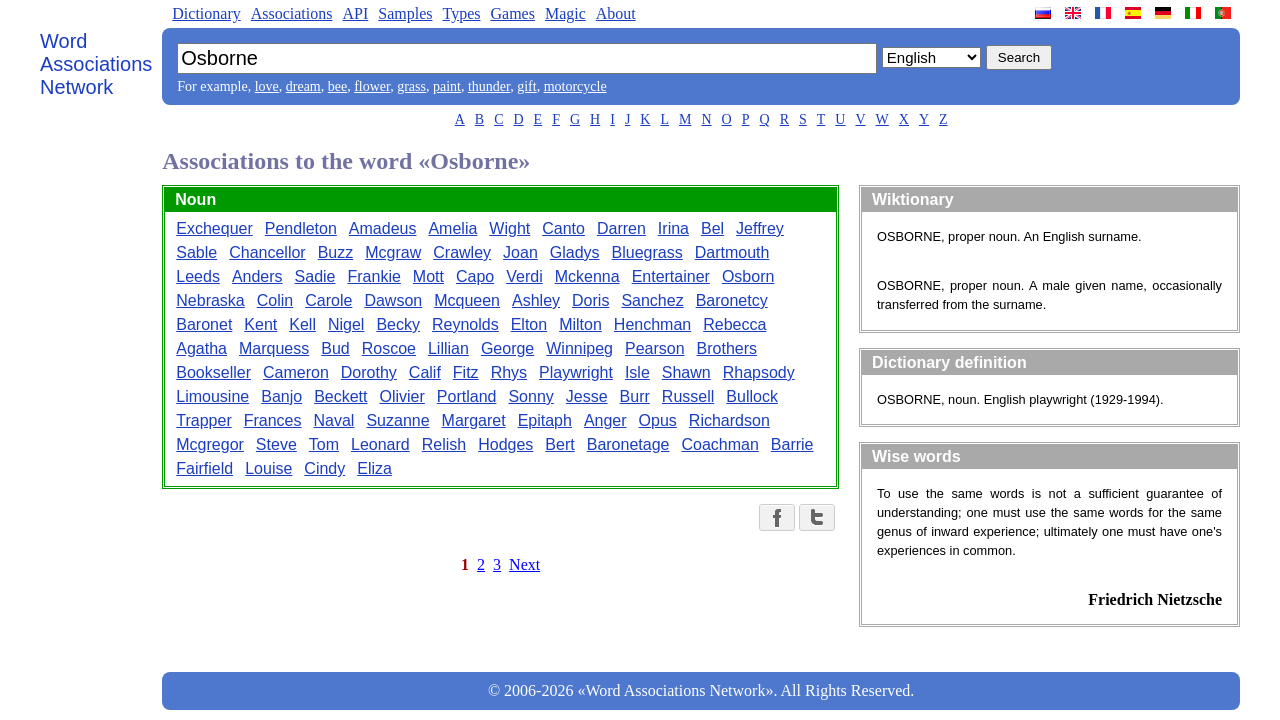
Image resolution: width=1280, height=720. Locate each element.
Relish (444, 444)
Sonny (530, 396)
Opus (658, 420)
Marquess (274, 348)
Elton (529, 324)
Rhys (509, 372)
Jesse (587, 396)
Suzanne (397, 420)
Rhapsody (759, 372)
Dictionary (206, 13)
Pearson (655, 348)
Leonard (380, 444)
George (507, 348)
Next (524, 564)
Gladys (575, 252)
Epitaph (545, 420)
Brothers (727, 348)
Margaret (474, 420)
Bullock (752, 396)
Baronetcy (732, 300)
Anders (257, 276)
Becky (398, 324)
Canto (563, 228)
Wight (509, 228)
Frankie (374, 276)
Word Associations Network (96, 64)
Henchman (652, 324)
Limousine (212, 396)
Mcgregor (210, 444)
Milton (580, 324)
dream (303, 86)
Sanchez (652, 300)
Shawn (686, 372)
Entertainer (671, 276)
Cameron (296, 372)
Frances (273, 420)
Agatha (201, 348)
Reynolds (465, 324)
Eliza (374, 468)
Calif (425, 372)
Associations (292, 13)
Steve (276, 444)
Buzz (336, 252)
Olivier (402, 396)
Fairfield (204, 468)
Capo (475, 276)
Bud (335, 348)
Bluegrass (647, 252)
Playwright (576, 372)
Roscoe (389, 348)
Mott (428, 276)
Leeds (198, 276)
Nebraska (210, 300)
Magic (565, 13)
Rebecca (734, 324)
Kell (302, 324)
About (616, 13)
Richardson (729, 420)
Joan (520, 252)
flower (372, 86)
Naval (334, 420)
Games (512, 13)
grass (411, 86)
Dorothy (369, 372)
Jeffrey (760, 228)
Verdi (524, 276)
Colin (275, 300)
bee (337, 86)
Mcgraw (393, 252)
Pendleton (301, 228)
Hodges (505, 444)
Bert (559, 444)
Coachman (719, 444)
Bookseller (213, 372)
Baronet (204, 324)
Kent (260, 324)
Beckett (340, 396)
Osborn (748, 276)
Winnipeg (579, 348)
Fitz (466, 372)
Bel (712, 228)
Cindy (324, 468)
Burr (635, 396)
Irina (673, 228)
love (267, 86)
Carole (328, 300)
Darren (621, 228)
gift (526, 86)
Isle (637, 372)
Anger (605, 420)
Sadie (315, 276)
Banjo (281, 396)
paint (447, 86)
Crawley (462, 252)
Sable (196, 252)
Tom (324, 444)
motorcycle (575, 86)
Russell (688, 396)
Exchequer (214, 228)
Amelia (452, 228)
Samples (405, 13)
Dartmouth (732, 252)
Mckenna (587, 276)
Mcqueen (467, 300)
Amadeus (383, 228)
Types (461, 13)
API (355, 13)
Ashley (536, 300)
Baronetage (628, 444)
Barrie (792, 444)
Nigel (346, 324)
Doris (590, 300)
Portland (467, 396)
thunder (489, 86)
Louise (268, 468)
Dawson (393, 300)
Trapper (203, 420)
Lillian (448, 348)
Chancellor (267, 252)
